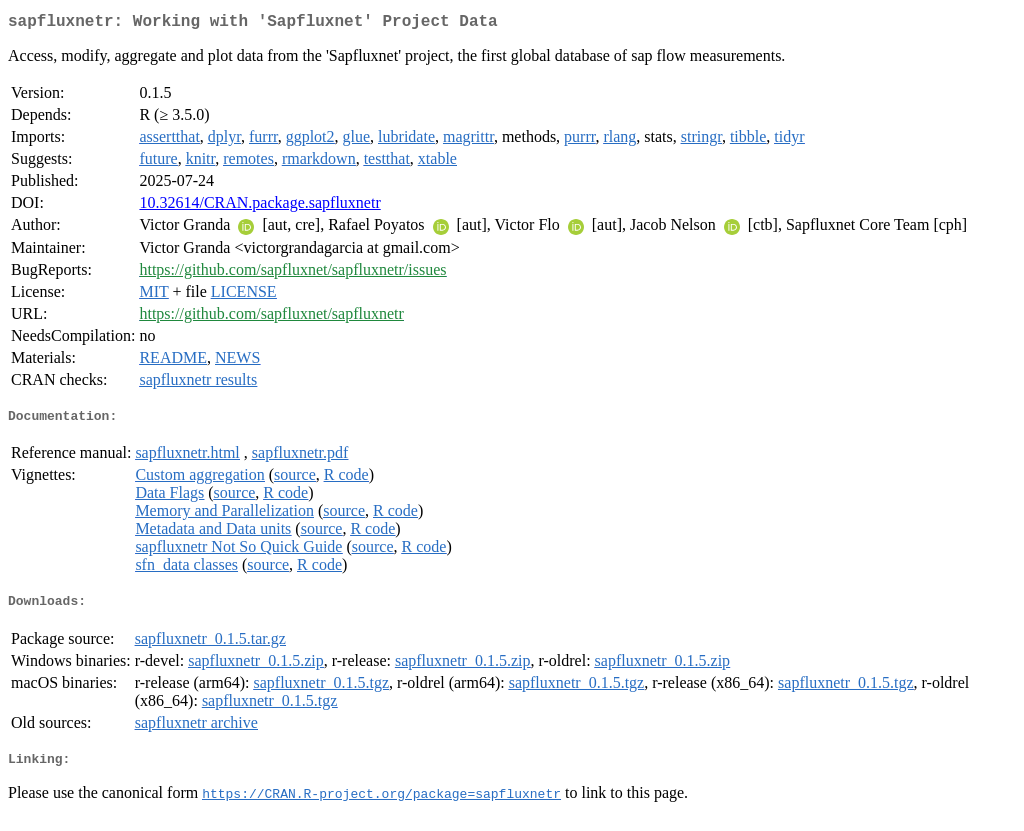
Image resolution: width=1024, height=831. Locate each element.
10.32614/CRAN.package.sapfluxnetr (259, 206)
